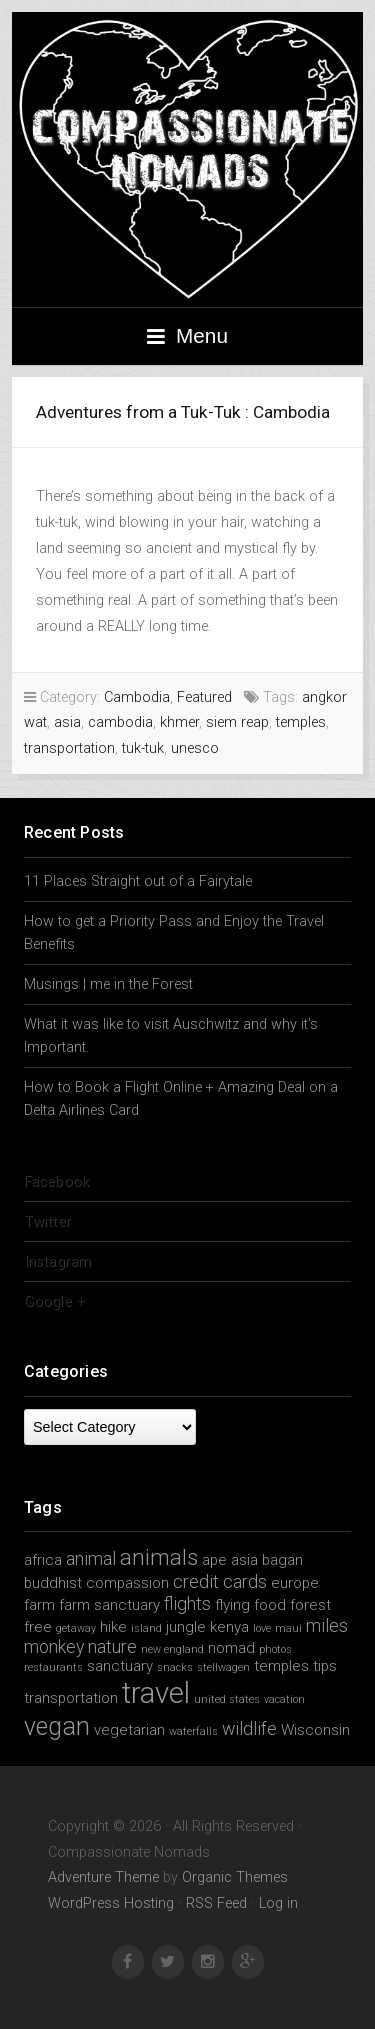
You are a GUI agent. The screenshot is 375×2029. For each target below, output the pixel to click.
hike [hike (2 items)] (113, 1627)
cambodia (120, 722)
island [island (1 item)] (146, 1628)
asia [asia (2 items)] (244, 1560)
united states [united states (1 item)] (227, 1699)
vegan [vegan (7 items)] (57, 1726)
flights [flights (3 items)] (187, 1603)
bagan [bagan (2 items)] (282, 1560)
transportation (69, 748)
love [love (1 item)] (262, 1628)
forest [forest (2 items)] (310, 1605)
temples (301, 722)
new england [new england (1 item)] (172, 1649)
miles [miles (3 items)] (327, 1625)
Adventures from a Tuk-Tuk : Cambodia (183, 412)
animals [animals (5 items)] (159, 1557)
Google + (54, 1301)
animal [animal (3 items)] (91, 1558)
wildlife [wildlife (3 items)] (249, 1728)
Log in (278, 1903)
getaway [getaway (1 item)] (76, 1628)
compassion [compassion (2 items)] (127, 1583)
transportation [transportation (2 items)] (71, 1698)
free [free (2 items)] (38, 1627)
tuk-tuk (143, 748)
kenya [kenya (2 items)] (229, 1627)
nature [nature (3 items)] (112, 1646)
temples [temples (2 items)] (281, 1666)
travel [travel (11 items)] (156, 1693)
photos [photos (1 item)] (275, 1649)
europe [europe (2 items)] (295, 1583)
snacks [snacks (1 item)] (175, 1667)
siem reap (237, 722)
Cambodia (137, 697)
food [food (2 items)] (270, 1605)
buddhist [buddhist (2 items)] (53, 1583)
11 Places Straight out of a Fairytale (138, 881)
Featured (204, 697)
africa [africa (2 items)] (43, 1560)
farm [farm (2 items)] (39, 1605)
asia (67, 722)
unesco (195, 748)
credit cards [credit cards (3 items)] (220, 1581)
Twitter (47, 1221)
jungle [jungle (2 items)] (186, 1627)
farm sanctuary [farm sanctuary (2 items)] (109, 1605)
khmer (179, 722)
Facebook (56, 1181)
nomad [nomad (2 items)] (231, 1648)
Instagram (57, 1261)
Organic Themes (235, 1877)
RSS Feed (216, 1903)
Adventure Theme (103, 1877)
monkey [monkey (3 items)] (54, 1646)
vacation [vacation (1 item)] (284, 1699)
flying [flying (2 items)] (232, 1605)
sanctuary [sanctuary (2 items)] (120, 1666)
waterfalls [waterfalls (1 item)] (193, 1731)
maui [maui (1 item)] (288, 1628)
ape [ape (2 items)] (214, 1560)
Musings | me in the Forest (108, 984)
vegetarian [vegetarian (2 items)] (129, 1730)
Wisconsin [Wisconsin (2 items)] (315, 1730)
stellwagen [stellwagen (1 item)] (223, 1667)
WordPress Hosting (111, 1903)
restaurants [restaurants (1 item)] (53, 1667)
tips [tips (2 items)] (325, 1666)
